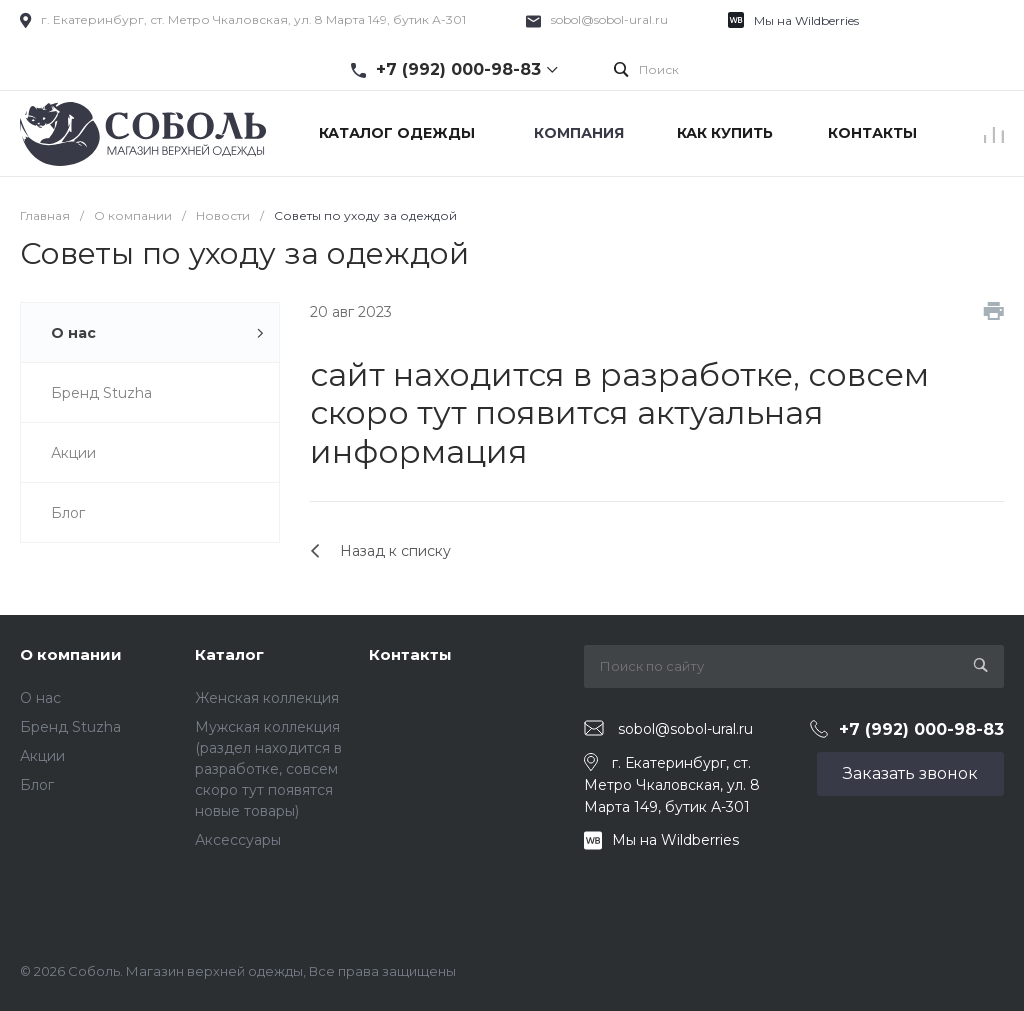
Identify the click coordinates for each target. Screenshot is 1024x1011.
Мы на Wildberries (806, 20)
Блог (37, 785)
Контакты (410, 654)
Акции (42, 756)
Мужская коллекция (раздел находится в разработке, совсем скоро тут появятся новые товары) (268, 769)
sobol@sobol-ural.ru (609, 19)
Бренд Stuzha (70, 727)
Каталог (229, 654)
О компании (71, 654)
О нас (40, 698)
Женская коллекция (267, 698)
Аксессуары (238, 840)
